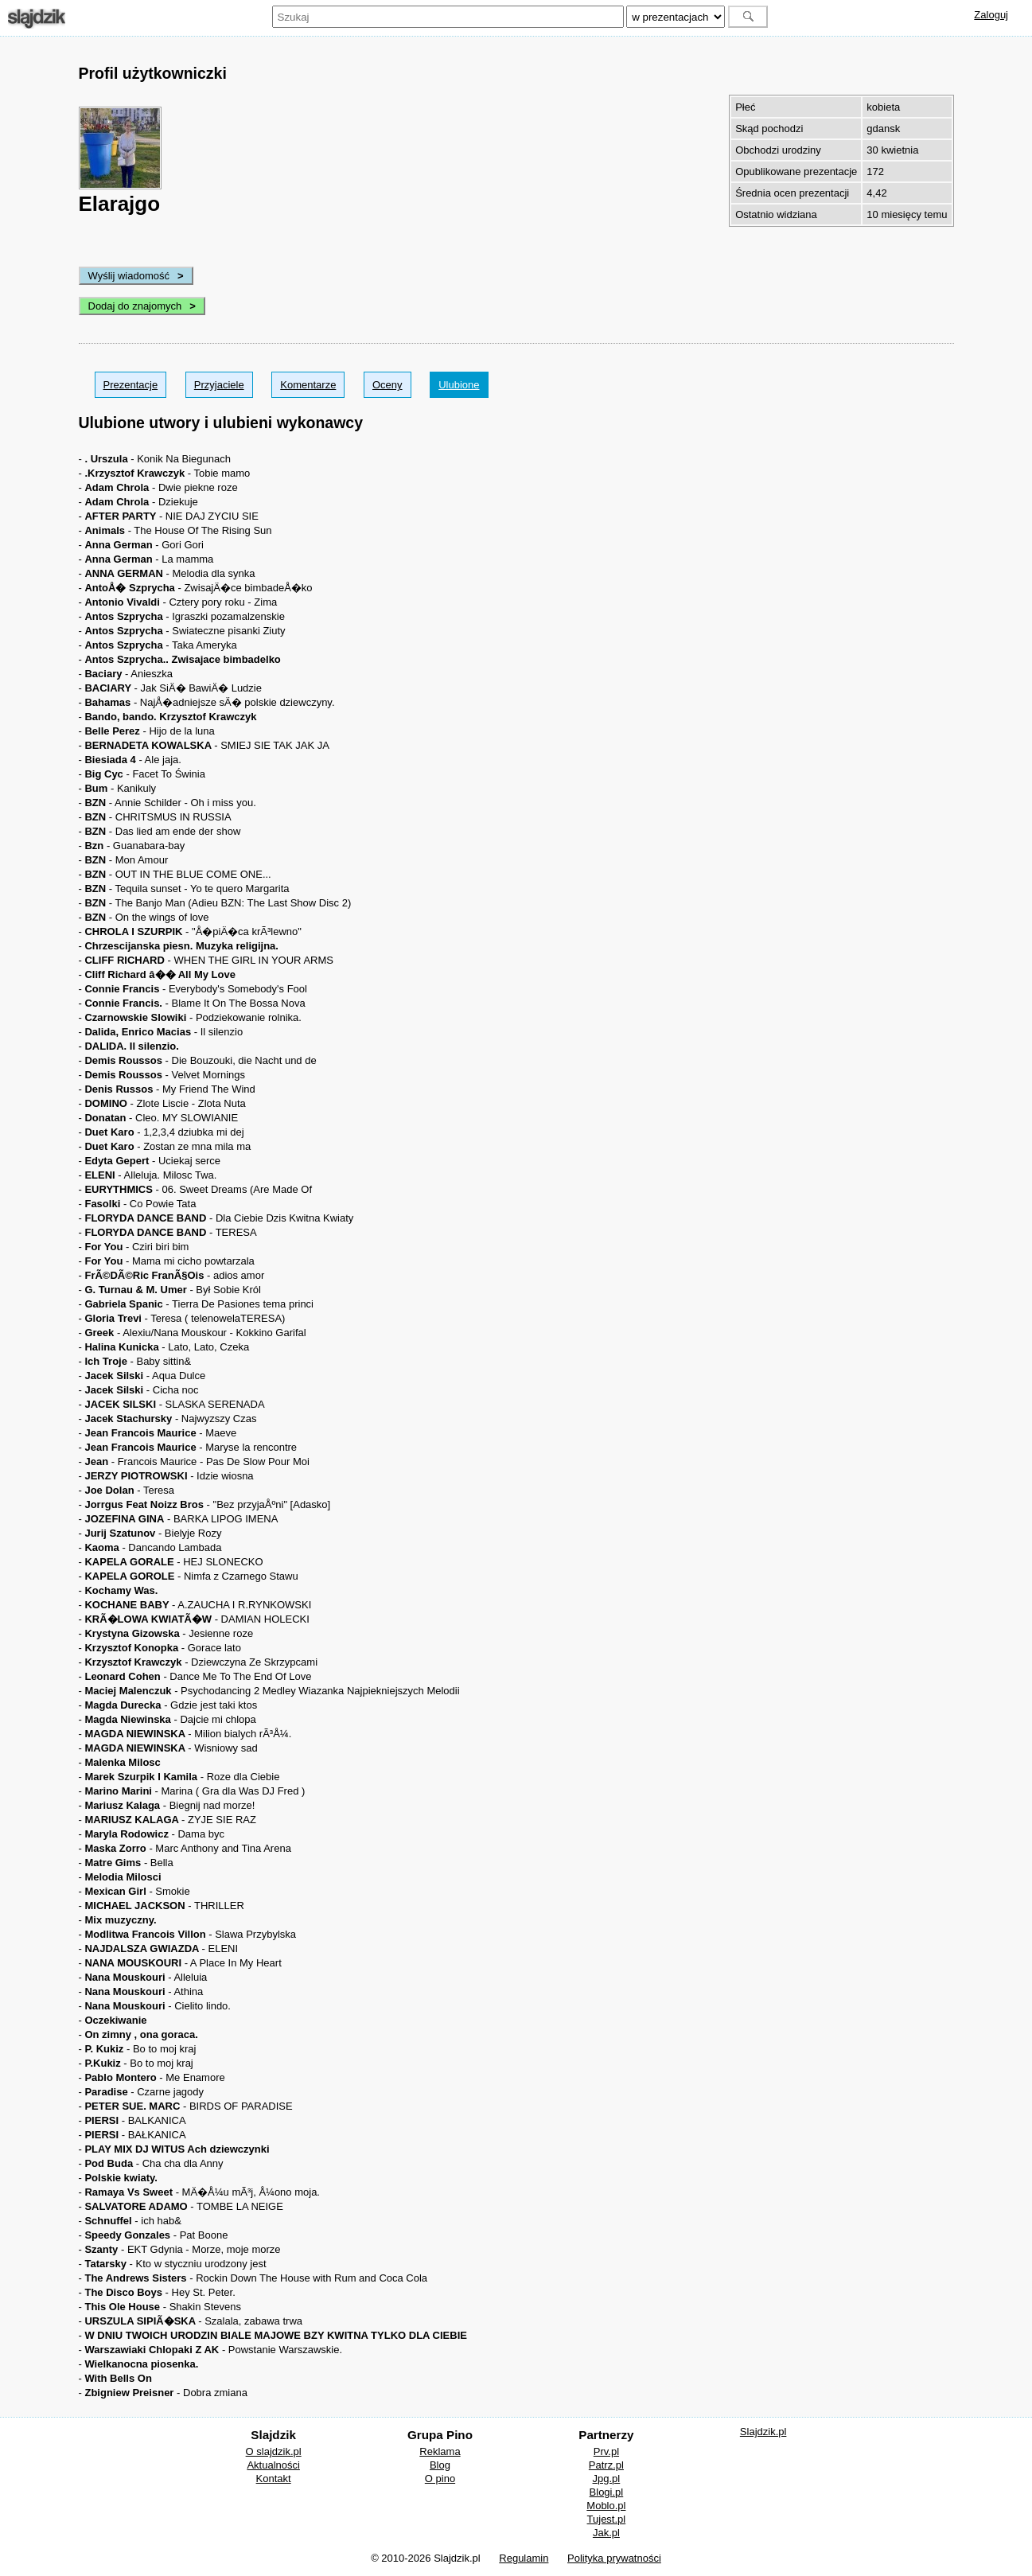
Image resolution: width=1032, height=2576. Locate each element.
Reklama (439, 2451)
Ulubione (458, 385)
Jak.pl (606, 2533)
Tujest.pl (606, 2519)
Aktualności (273, 2465)
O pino (440, 2478)
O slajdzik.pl (274, 2451)
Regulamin (523, 2558)
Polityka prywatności (614, 2558)
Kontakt (273, 2478)
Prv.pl (606, 2451)
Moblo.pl (605, 2506)
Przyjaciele (219, 385)
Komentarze (308, 385)
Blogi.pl (607, 2492)
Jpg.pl (607, 2478)
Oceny (387, 385)
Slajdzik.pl (763, 2432)
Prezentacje (130, 385)
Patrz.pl (606, 2465)
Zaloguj (991, 15)
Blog (440, 2465)
